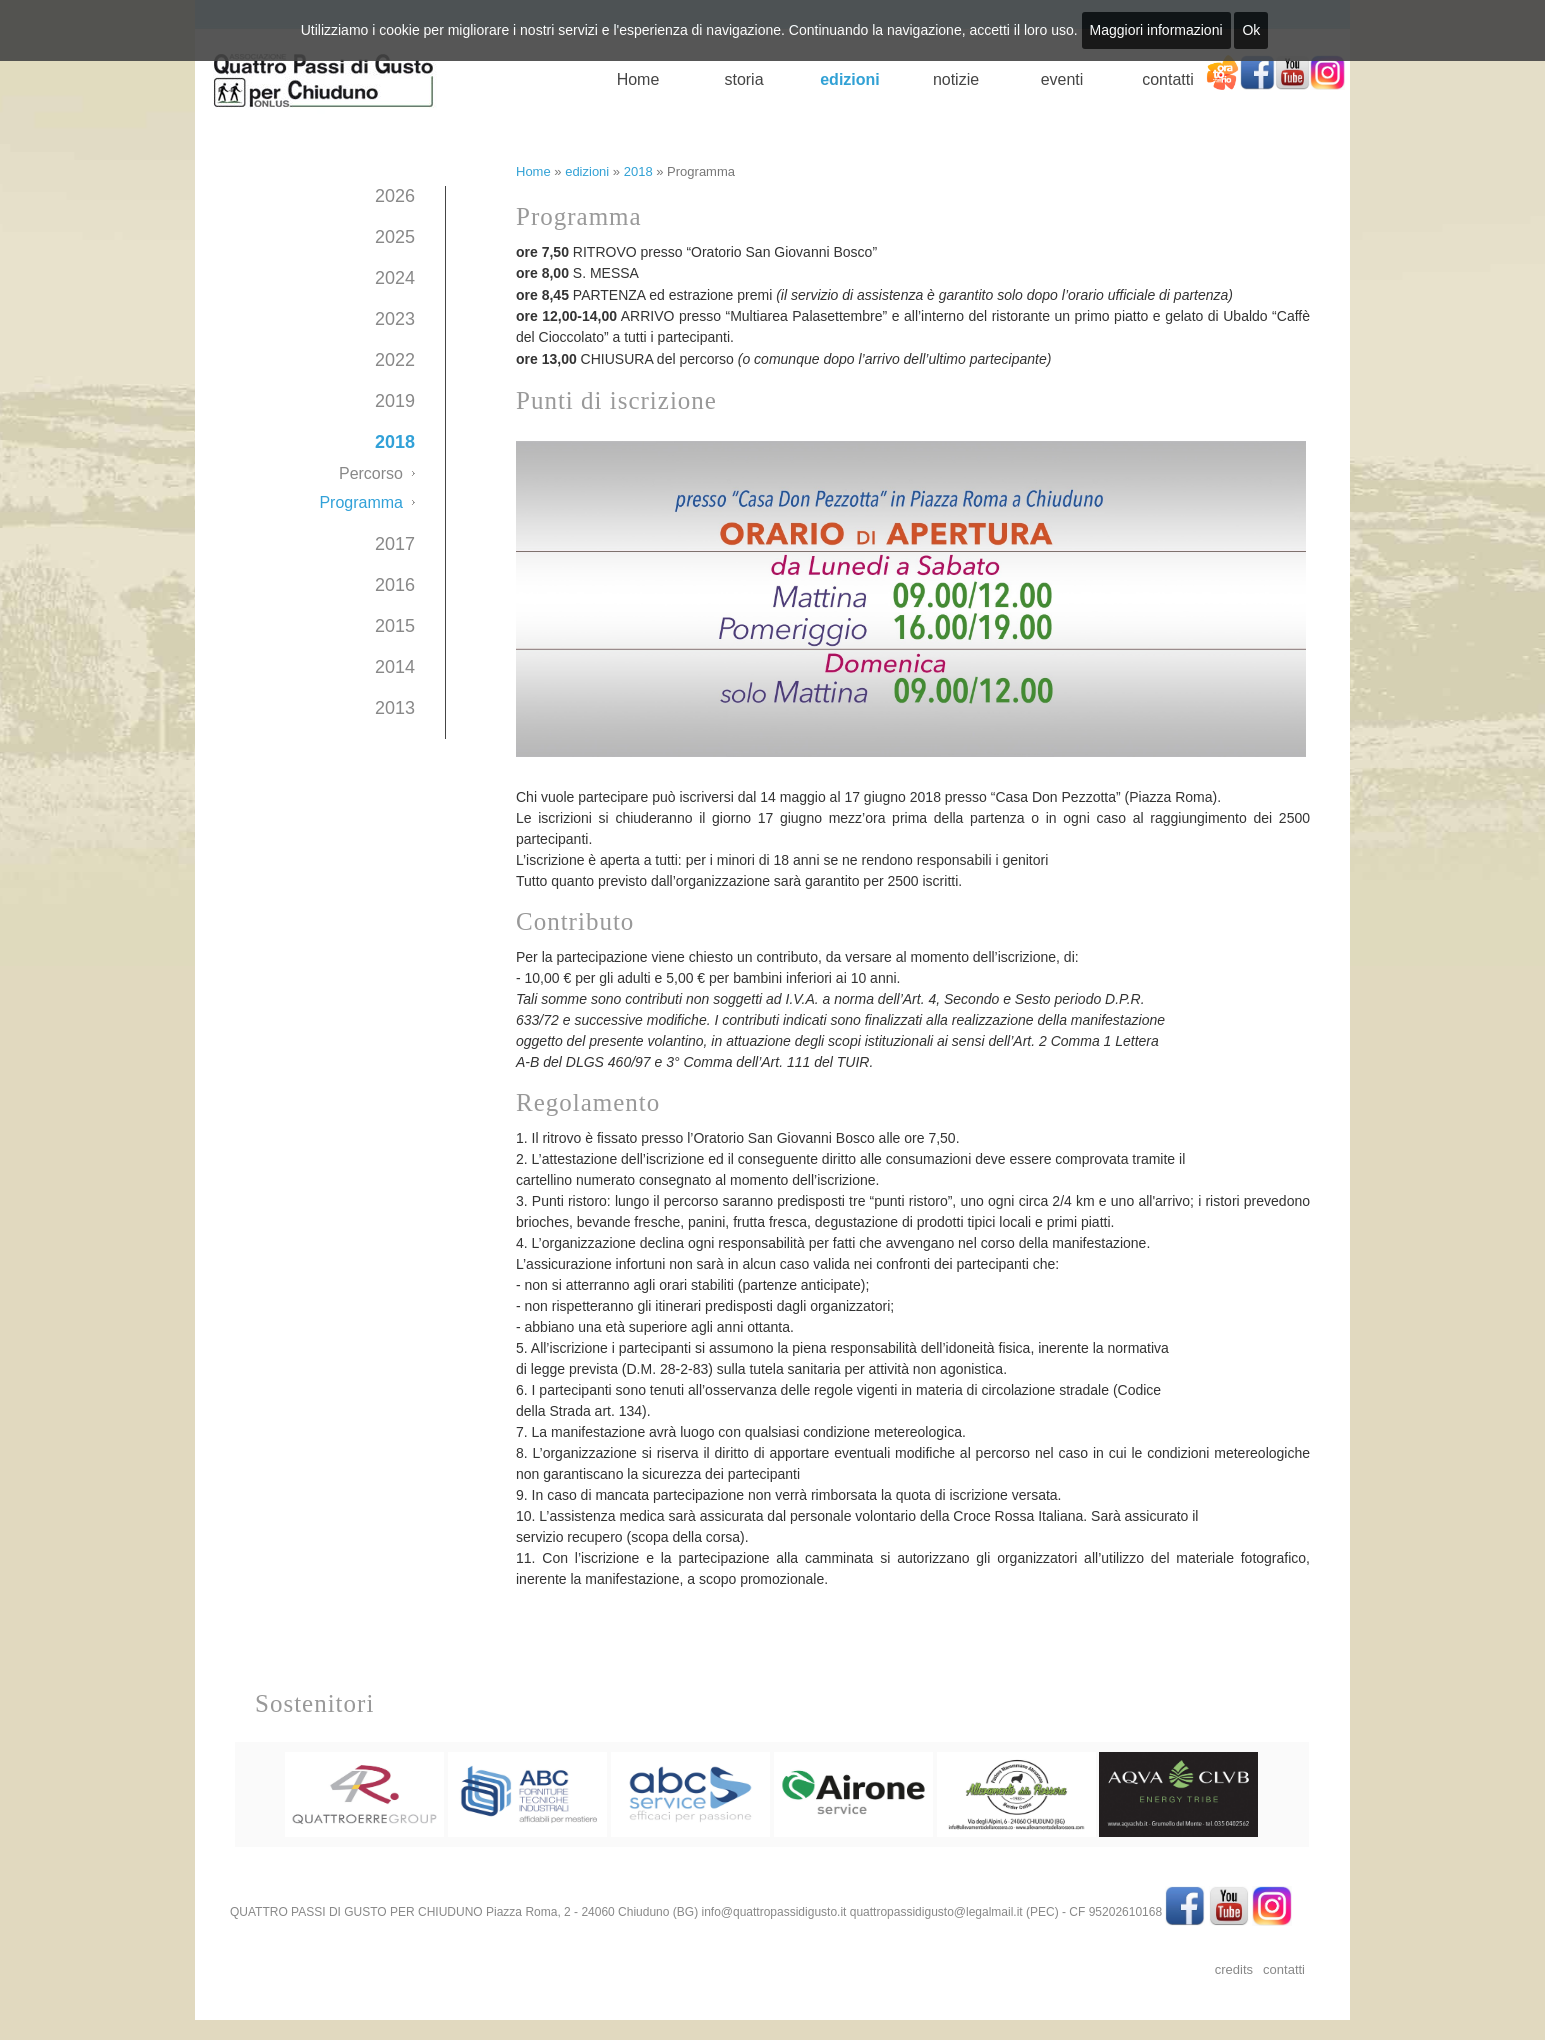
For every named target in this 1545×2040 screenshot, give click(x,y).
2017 (395, 544)
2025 (395, 237)
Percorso (371, 473)
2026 (395, 196)
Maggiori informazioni (1156, 30)
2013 (395, 708)
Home (638, 79)
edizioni (850, 79)
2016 (395, 585)
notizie (956, 79)
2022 (395, 360)
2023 (395, 319)
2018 (395, 442)
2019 (395, 401)
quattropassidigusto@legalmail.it (936, 1912)
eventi (1062, 79)
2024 (395, 278)
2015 (395, 626)
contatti (1168, 79)
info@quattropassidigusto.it (773, 1912)
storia (743, 79)
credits (1234, 1969)
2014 (395, 667)
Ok (1251, 30)
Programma (361, 502)
